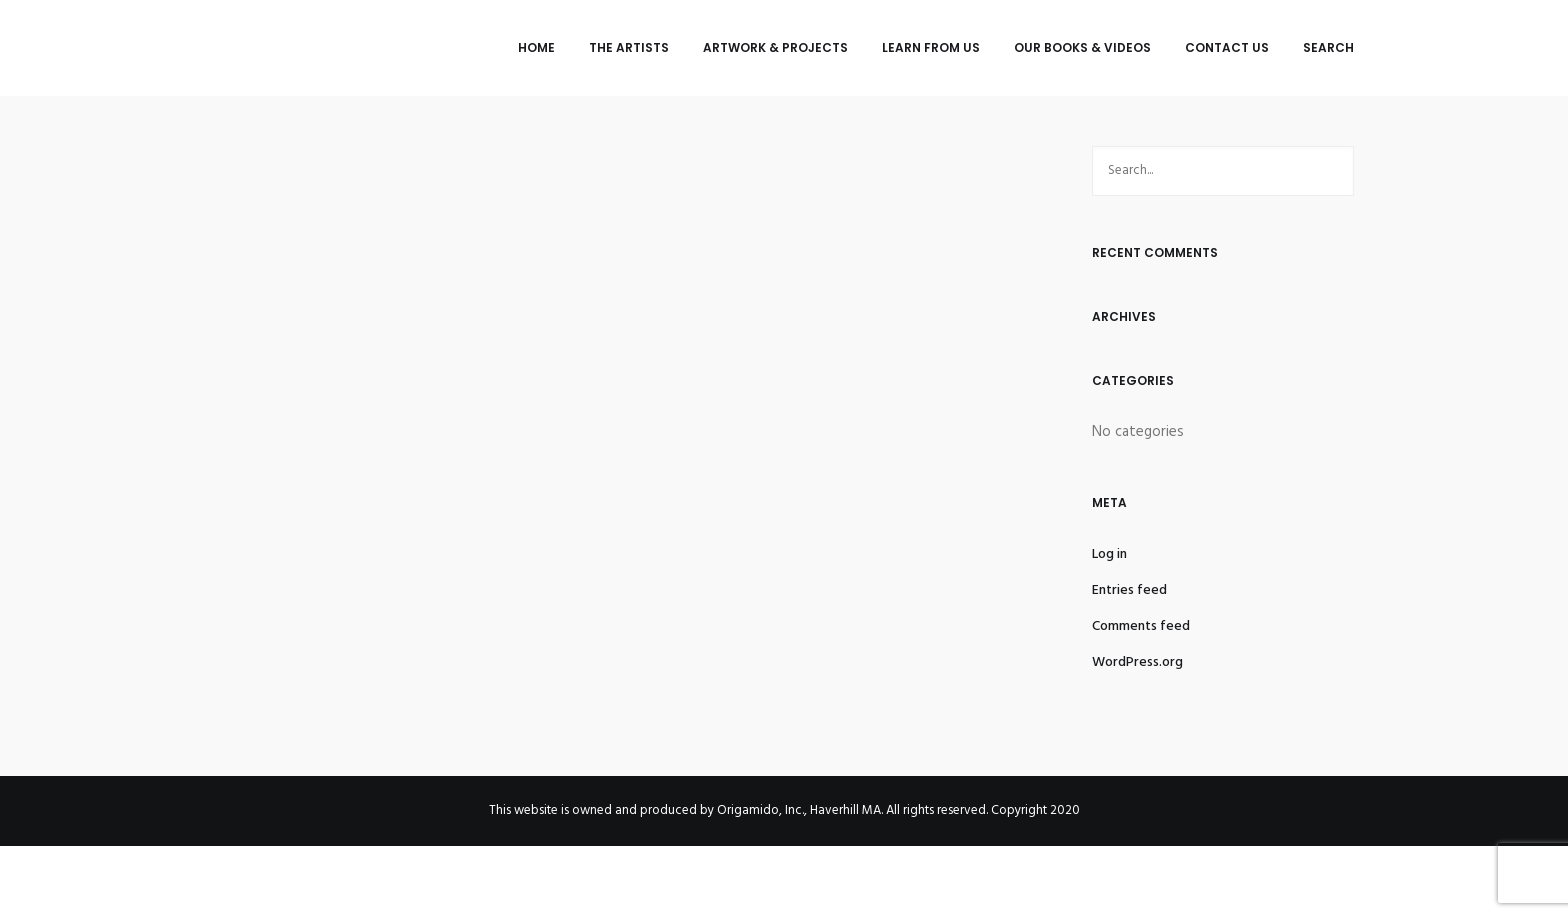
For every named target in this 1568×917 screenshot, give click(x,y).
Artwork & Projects (775, 47)
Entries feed (1129, 590)
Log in (1109, 554)
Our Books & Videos (1082, 47)
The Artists (629, 47)
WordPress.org (1137, 662)
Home (536, 47)
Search (1328, 47)
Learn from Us (931, 47)
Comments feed (1141, 626)
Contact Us (1227, 47)
